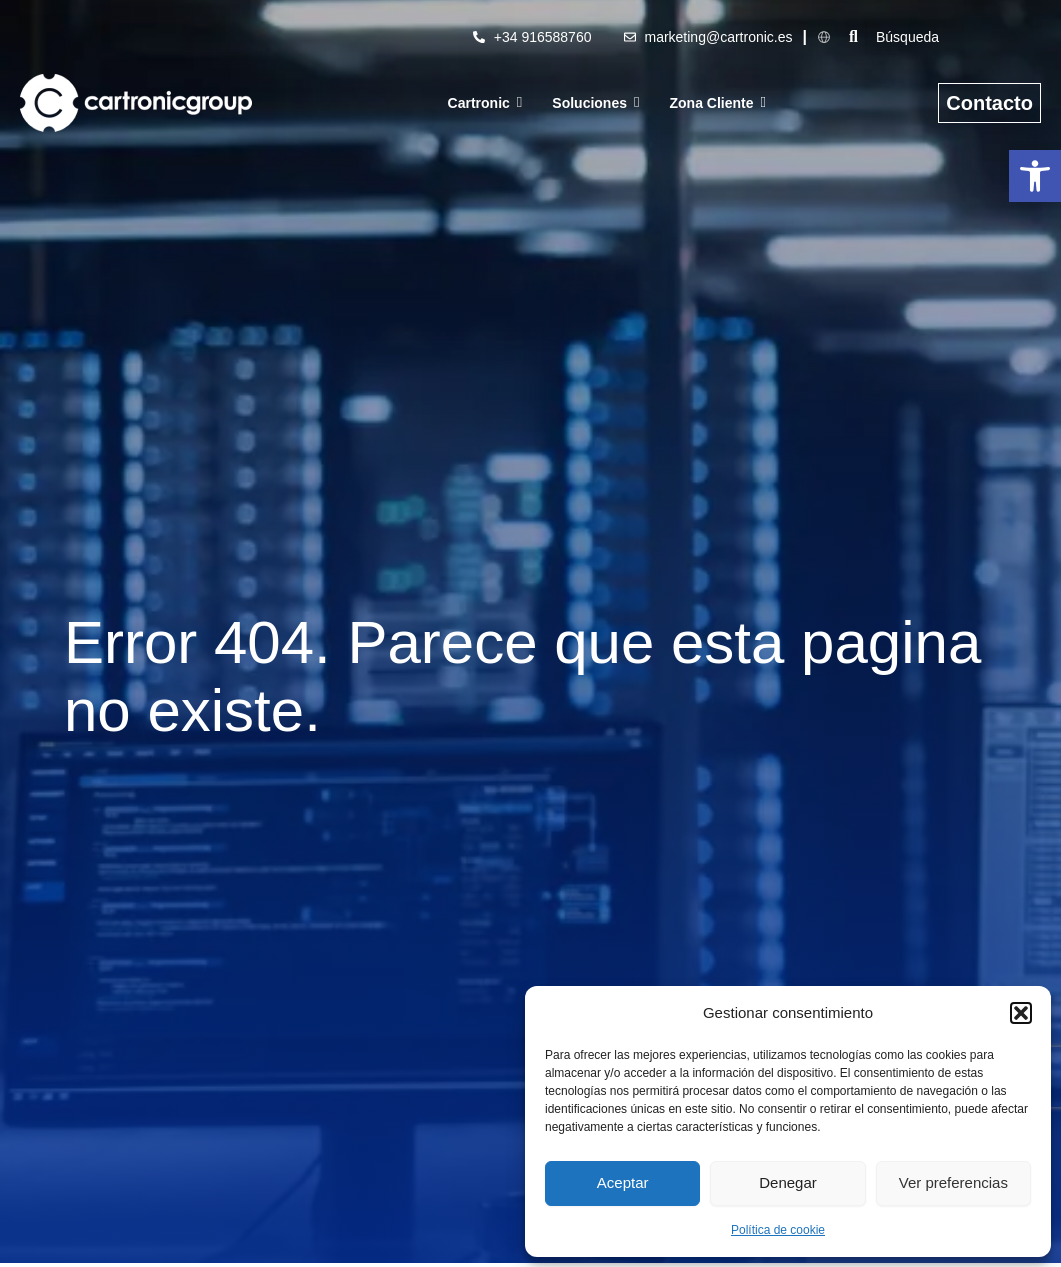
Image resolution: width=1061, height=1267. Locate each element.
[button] (1035, 176)
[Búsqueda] (963, 37)
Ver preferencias (953, 1182)
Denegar (788, 1182)
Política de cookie (778, 1230)
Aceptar (623, 1182)
